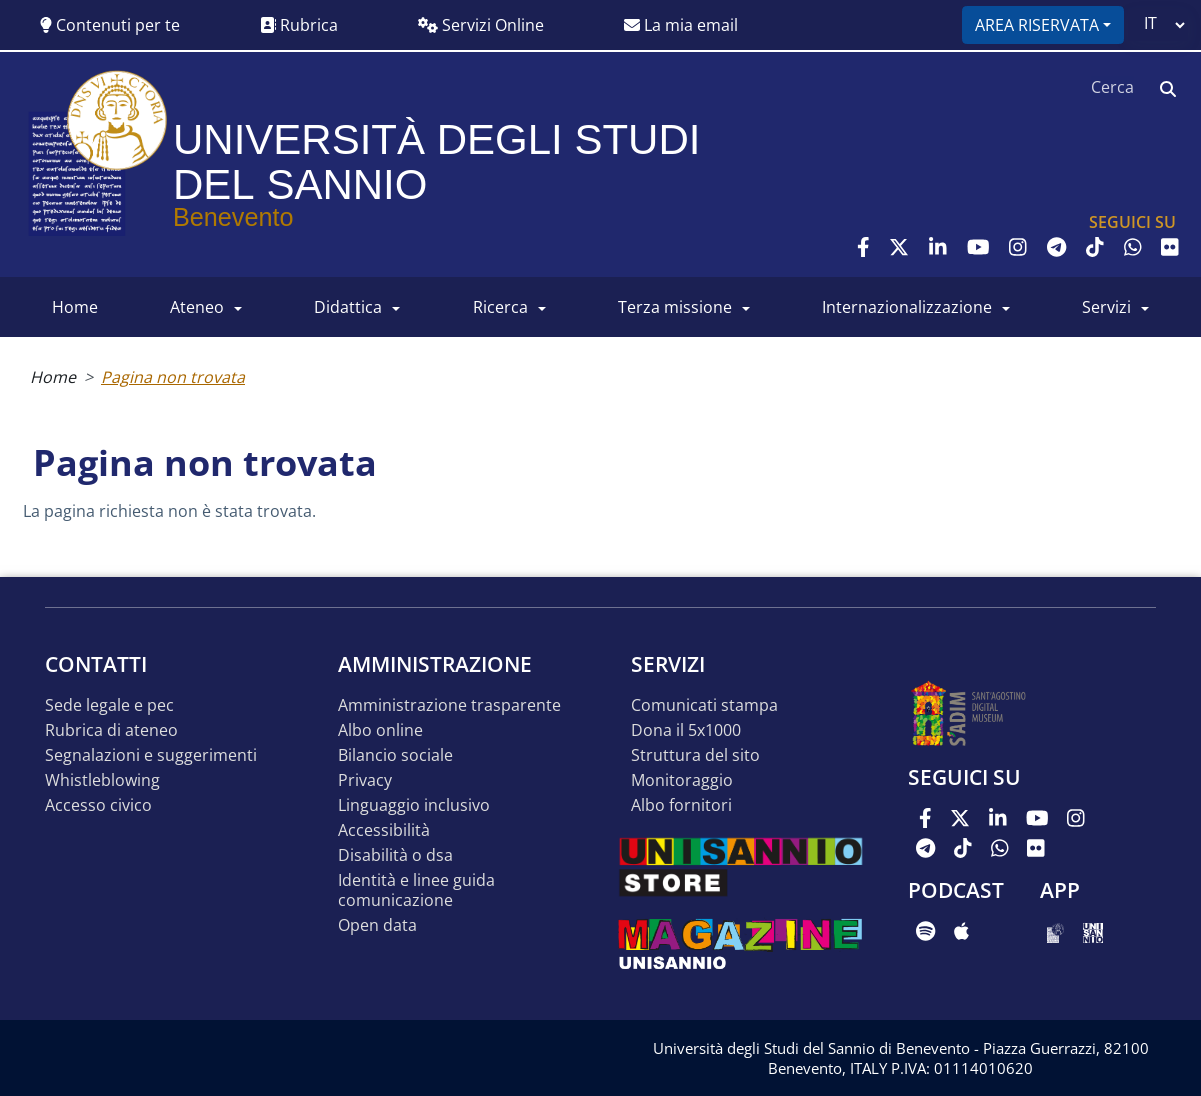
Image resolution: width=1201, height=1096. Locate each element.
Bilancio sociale (395, 755)
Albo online (380, 730)
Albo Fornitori (681, 805)
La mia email (681, 25)
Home (53, 377)
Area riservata (1037, 25)
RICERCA (500, 307)
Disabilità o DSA (395, 855)
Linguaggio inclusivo (414, 805)
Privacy (365, 780)
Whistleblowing (102, 780)
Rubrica (299, 25)
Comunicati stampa (704, 705)
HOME (75, 307)
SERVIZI (1106, 307)
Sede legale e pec (109, 705)
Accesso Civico (98, 805)
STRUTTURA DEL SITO (695, 755)
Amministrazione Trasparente (449, 705)
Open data (377, 925)
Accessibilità (384, 830)
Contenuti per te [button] (110, 25)
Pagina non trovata (173, 377)
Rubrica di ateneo (111, 730)
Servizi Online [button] (481, 25)
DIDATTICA (348, 307)
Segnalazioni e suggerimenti (151, 755)
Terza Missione (675, 307)
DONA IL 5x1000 (686, 730)
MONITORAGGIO (682, 780)
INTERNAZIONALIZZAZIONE (907, 307)
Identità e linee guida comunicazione (416, 890)
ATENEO (197, 307)
